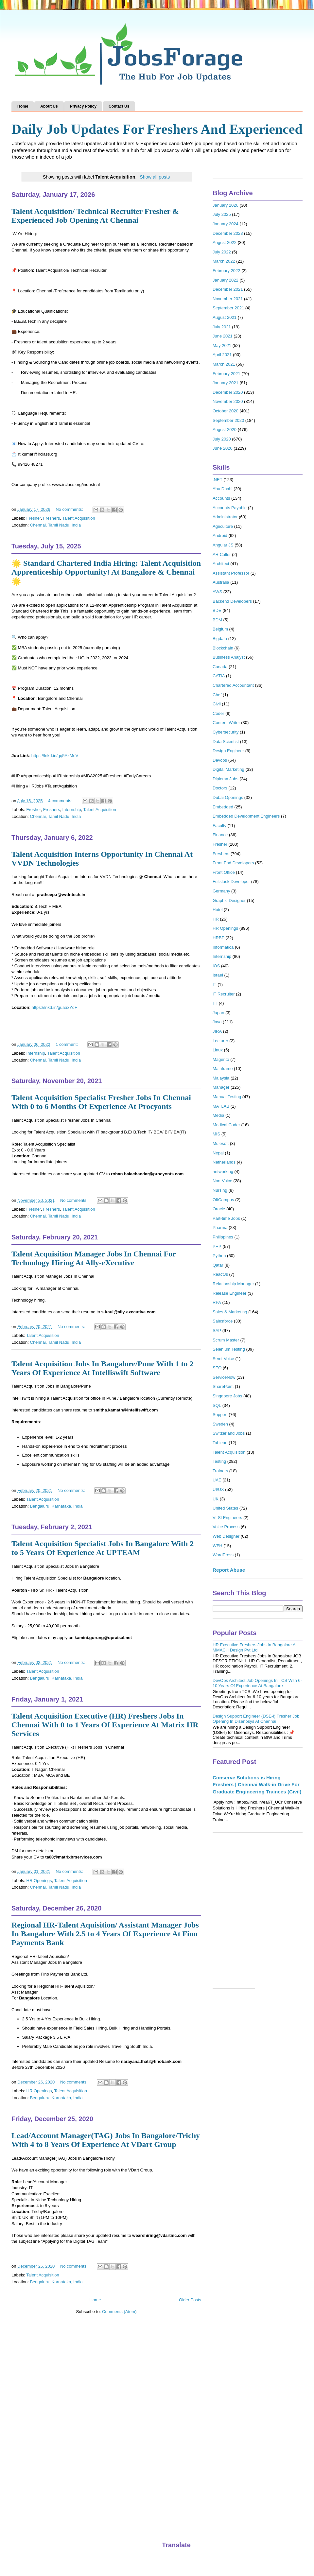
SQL (217, 1405)
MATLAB (221, 1106)
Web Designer (226, 1536)
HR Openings (39, 1880)
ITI (215, 1003)
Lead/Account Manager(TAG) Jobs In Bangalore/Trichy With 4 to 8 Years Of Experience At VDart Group (105, 2140)
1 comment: (67, 1044)
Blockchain (223, 648)
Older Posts (190, 2299)
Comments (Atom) (119, 2311)
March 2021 (224, 364)
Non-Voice (222, 1180)
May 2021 (222, 345)
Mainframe (223, 1068)
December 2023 (228, 233)
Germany (221, 891)
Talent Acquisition (78, 518)
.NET (217, 479)
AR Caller (222, 554)
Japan (218, 1012)
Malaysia (221, 1078)
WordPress (223, 1554)
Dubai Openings (228, 797)
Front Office (224, 872)
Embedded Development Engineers (246, 816)
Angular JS (223, 545)
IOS (216, 965)
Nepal (218, 1152)
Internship (71, 809)
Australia (221, 582)
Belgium (220, 629)
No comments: (70, 509)
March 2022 (224, 261)
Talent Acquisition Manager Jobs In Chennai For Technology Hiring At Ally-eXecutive (93, 1258)
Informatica (223, 947)
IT (215, 984)
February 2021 (226, 373)
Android (220, 535)
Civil (217, 703)
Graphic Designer (229, 900)
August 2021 (224, 317)
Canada (220, 666)
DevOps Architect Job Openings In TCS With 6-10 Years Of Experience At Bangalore (257, 1683)
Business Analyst (229, 657)
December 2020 (228, 392)
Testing (219, 1461)
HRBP (218, 937)
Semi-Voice (223, 1358)
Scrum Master (226, 1340)
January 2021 (225, 382)
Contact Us (119, 106)
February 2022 (226, 270)
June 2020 (223, 448)
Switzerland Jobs (229, 1433)
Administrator (225, 516)
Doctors (220, 788)
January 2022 (225, 280)
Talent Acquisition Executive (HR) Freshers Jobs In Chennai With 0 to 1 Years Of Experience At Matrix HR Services (105, 1725)
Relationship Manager (233, 1283)
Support (220, 1414)
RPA (217, 1302)
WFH (217, 1545)
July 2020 (222, 439)
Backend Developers (232, 601)
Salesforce (223, 1321)
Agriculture (223, 526)
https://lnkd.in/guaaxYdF (54, 1007)
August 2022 (224, 242)
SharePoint (223, 1386)
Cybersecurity (225, 732)
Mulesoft (221, 1143)
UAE (217, 1480)
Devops (220, 760)
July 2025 (222, 214)
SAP (217, 1330)
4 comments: (61, 800)
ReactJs (220, 1274)
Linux (218, 1049)
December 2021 (228, 289)
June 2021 (223, 336)
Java (217, 1021)
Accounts (221, 498)
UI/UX (218, 1489)
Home (22, 106)
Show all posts (155, 177)
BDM (217, 619)
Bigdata (220, 638)
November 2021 (228, 298)
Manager (221, 1087)
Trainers (220, 1470)
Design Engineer (228, 750)
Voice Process (226, 1526)
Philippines (223, 1237)
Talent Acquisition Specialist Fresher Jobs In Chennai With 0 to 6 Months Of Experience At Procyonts (101, 1102)
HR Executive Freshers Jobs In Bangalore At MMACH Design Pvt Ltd (255, 1647)
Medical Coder (226, 1124)
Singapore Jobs (227, 1395)
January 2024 (225, 223)
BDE (217, 610)
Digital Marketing (228, 769)
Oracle (219, 1208)
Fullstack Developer (231, 881)
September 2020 (228, 420)
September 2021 (228, 307)
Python (219, 1255)
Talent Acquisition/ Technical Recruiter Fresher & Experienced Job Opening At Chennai (95, 215)
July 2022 (222, 252)
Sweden (220, 1424)
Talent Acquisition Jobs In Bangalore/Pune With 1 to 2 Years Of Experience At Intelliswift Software (102, 1368)
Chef (217, 694)
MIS (216, 1134)
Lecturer (220, 1040)
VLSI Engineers (227, 1517)
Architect (221, 563)
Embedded (223, 806)
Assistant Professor (231, 573)
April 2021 (222, 354)
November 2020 (228, 401)
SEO (217, 1367)
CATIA (219, 675)
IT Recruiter (224, 994)
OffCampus (223, 1199)
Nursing (220, 1190)
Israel (218, 975)
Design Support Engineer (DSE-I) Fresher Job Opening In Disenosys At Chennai (256, 1719)
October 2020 (225, 410)
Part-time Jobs (226, 1218)
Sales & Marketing (230, 1311)
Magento (221, 1059)
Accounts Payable (230, 507)
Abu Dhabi (223, 488)
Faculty (219, 825)
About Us (49, 106)
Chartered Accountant (233, 685)
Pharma (220, 1227)
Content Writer (226, 722)
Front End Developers (233, 862)
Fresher (33, 518)
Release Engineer (229, 1293)
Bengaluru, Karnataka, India (56, 1506)
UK (215, 1498)
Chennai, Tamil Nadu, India (55, 525)
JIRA (217, 1031)
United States (225, 1508)
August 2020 (224, 429)
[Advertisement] (258, 1885)
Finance (220, 834)
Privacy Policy (83, 106)
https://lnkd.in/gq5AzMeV (54, 755)
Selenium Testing (229, 1349)
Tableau (220, 1442)
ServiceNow (224, 1377)
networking (223, 1171)
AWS (217, 591)
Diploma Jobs (225, 778)
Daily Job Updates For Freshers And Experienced (157, 129)
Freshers (51, 518)
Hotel (217, 909)
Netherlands (224, 1162)
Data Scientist (226, 741)
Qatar (218, 1265)
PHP (217, 1246)
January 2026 (225, 205)
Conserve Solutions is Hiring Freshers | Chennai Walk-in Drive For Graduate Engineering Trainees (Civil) (257, 1784)
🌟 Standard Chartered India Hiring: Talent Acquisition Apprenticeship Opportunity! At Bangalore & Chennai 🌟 (106, 572)
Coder (218, 713)
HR (216, 919)
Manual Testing (227, 1096)
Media (218, 1115)
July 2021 (222, 326)
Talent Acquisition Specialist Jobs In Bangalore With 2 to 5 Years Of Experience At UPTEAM (102, 1548)
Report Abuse (229, 1570)
